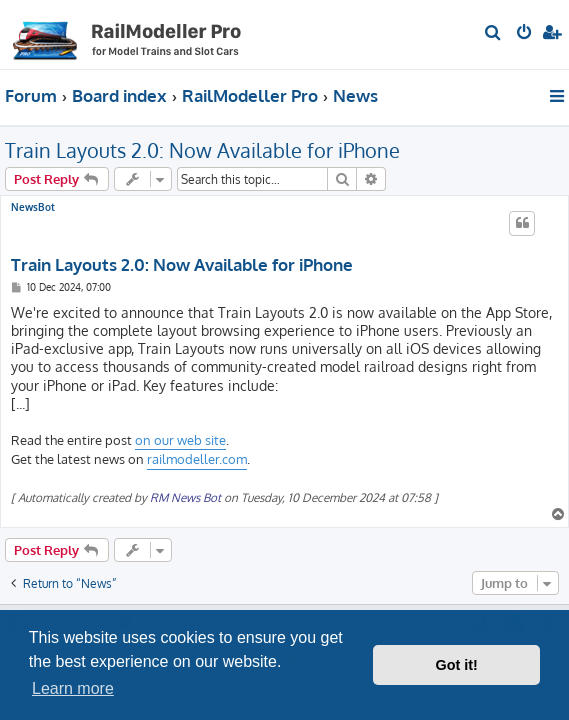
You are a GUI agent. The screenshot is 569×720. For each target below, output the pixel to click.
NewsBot (33, 207)
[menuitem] (493, 34)
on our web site (180, 440)
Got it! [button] (457, 665)
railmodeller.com (197, 459)
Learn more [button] (73, 688)
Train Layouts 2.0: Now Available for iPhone (202, 150)
